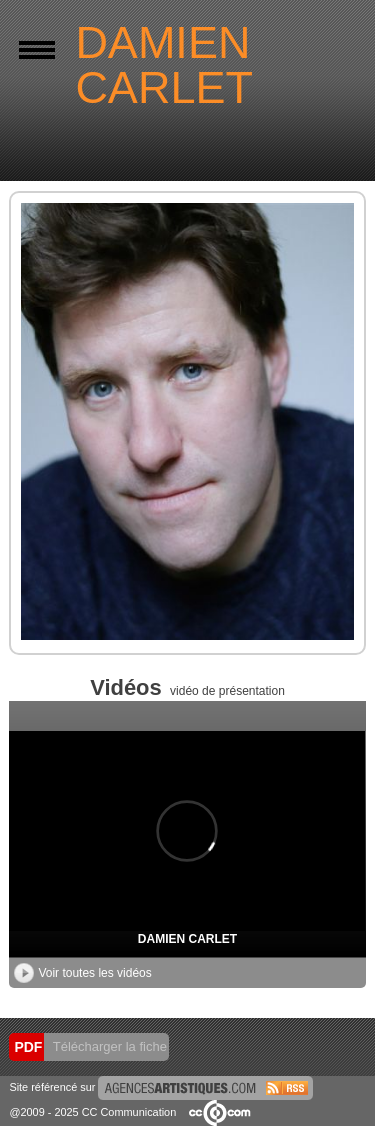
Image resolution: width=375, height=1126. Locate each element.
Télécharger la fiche (108, 1046)
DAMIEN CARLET (187, 939)
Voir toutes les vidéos (82, 973)
